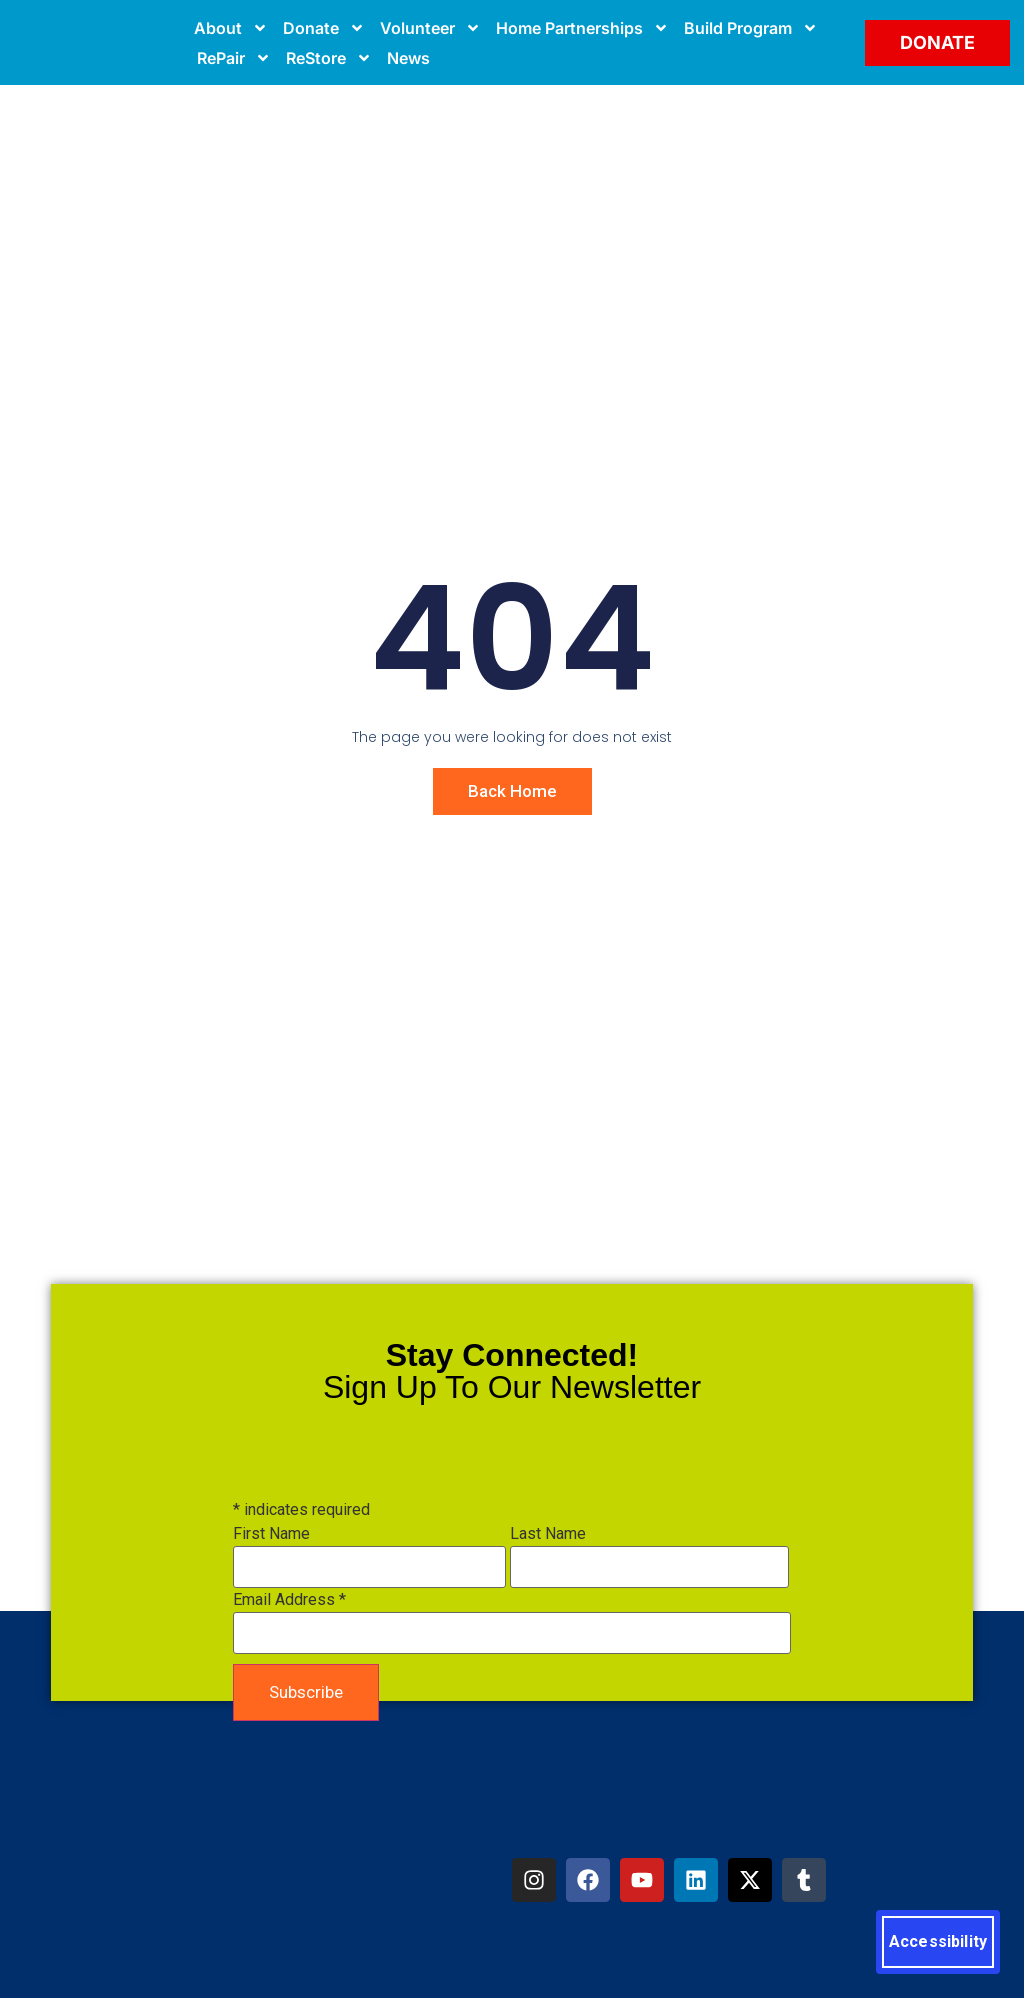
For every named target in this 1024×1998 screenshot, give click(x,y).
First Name (271, 1534)
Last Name (548, 1534)
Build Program (751, 28)
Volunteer (430, 28)
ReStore (329, 58)
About (231, 28)
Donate (324, 28)
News (408, 58)
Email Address (289, 1600)
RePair (234, 58)
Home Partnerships (582, 28)
